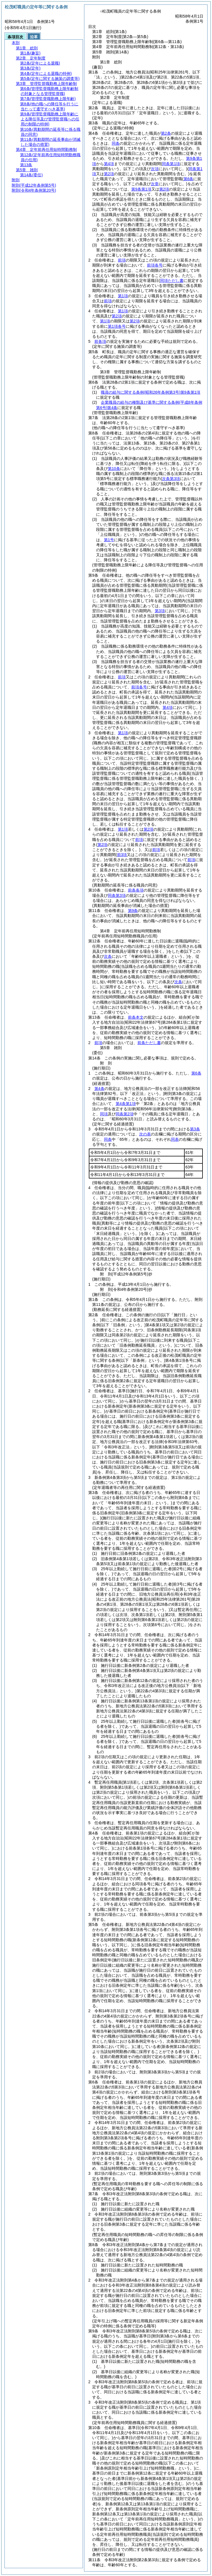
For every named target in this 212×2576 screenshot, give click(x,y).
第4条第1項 (126, 1103)
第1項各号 (117, 326)
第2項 (164, 189)
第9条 (133, 910)
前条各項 (136, 890)
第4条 (99, 1088)
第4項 (109, 163)
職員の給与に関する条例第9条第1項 (150, 392)
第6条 (196, 1073)
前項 (122, 260)
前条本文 (136, 1017)
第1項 (123, 296)
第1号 (109, 540)
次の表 (145, 1134)
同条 (116, 143)
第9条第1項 (141, 189)
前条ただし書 (149, 1042)
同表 (175, 1139)
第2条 (166, 133)
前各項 (100, 341)
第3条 (195, 1129)
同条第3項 (117, 895)
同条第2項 (125, 1114)
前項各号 (155, 265)
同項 (104, 1114)
